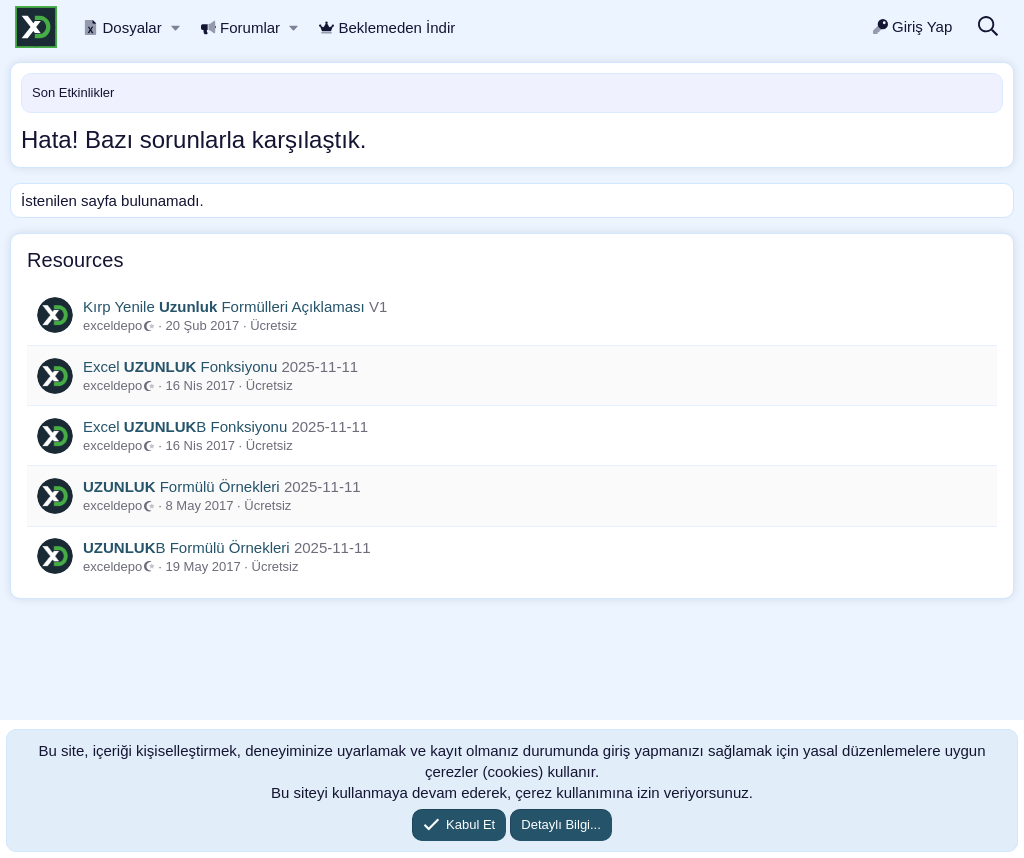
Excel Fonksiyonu (180, 366)
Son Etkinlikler (73, 92)
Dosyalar (122, 27)
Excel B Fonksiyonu (185, 426)
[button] (175, 27)
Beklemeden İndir (387, 27)
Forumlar (241, 27)
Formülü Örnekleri (181, 486)
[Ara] (988, 27)
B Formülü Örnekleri (186, 547)
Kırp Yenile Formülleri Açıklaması (224, 306)
